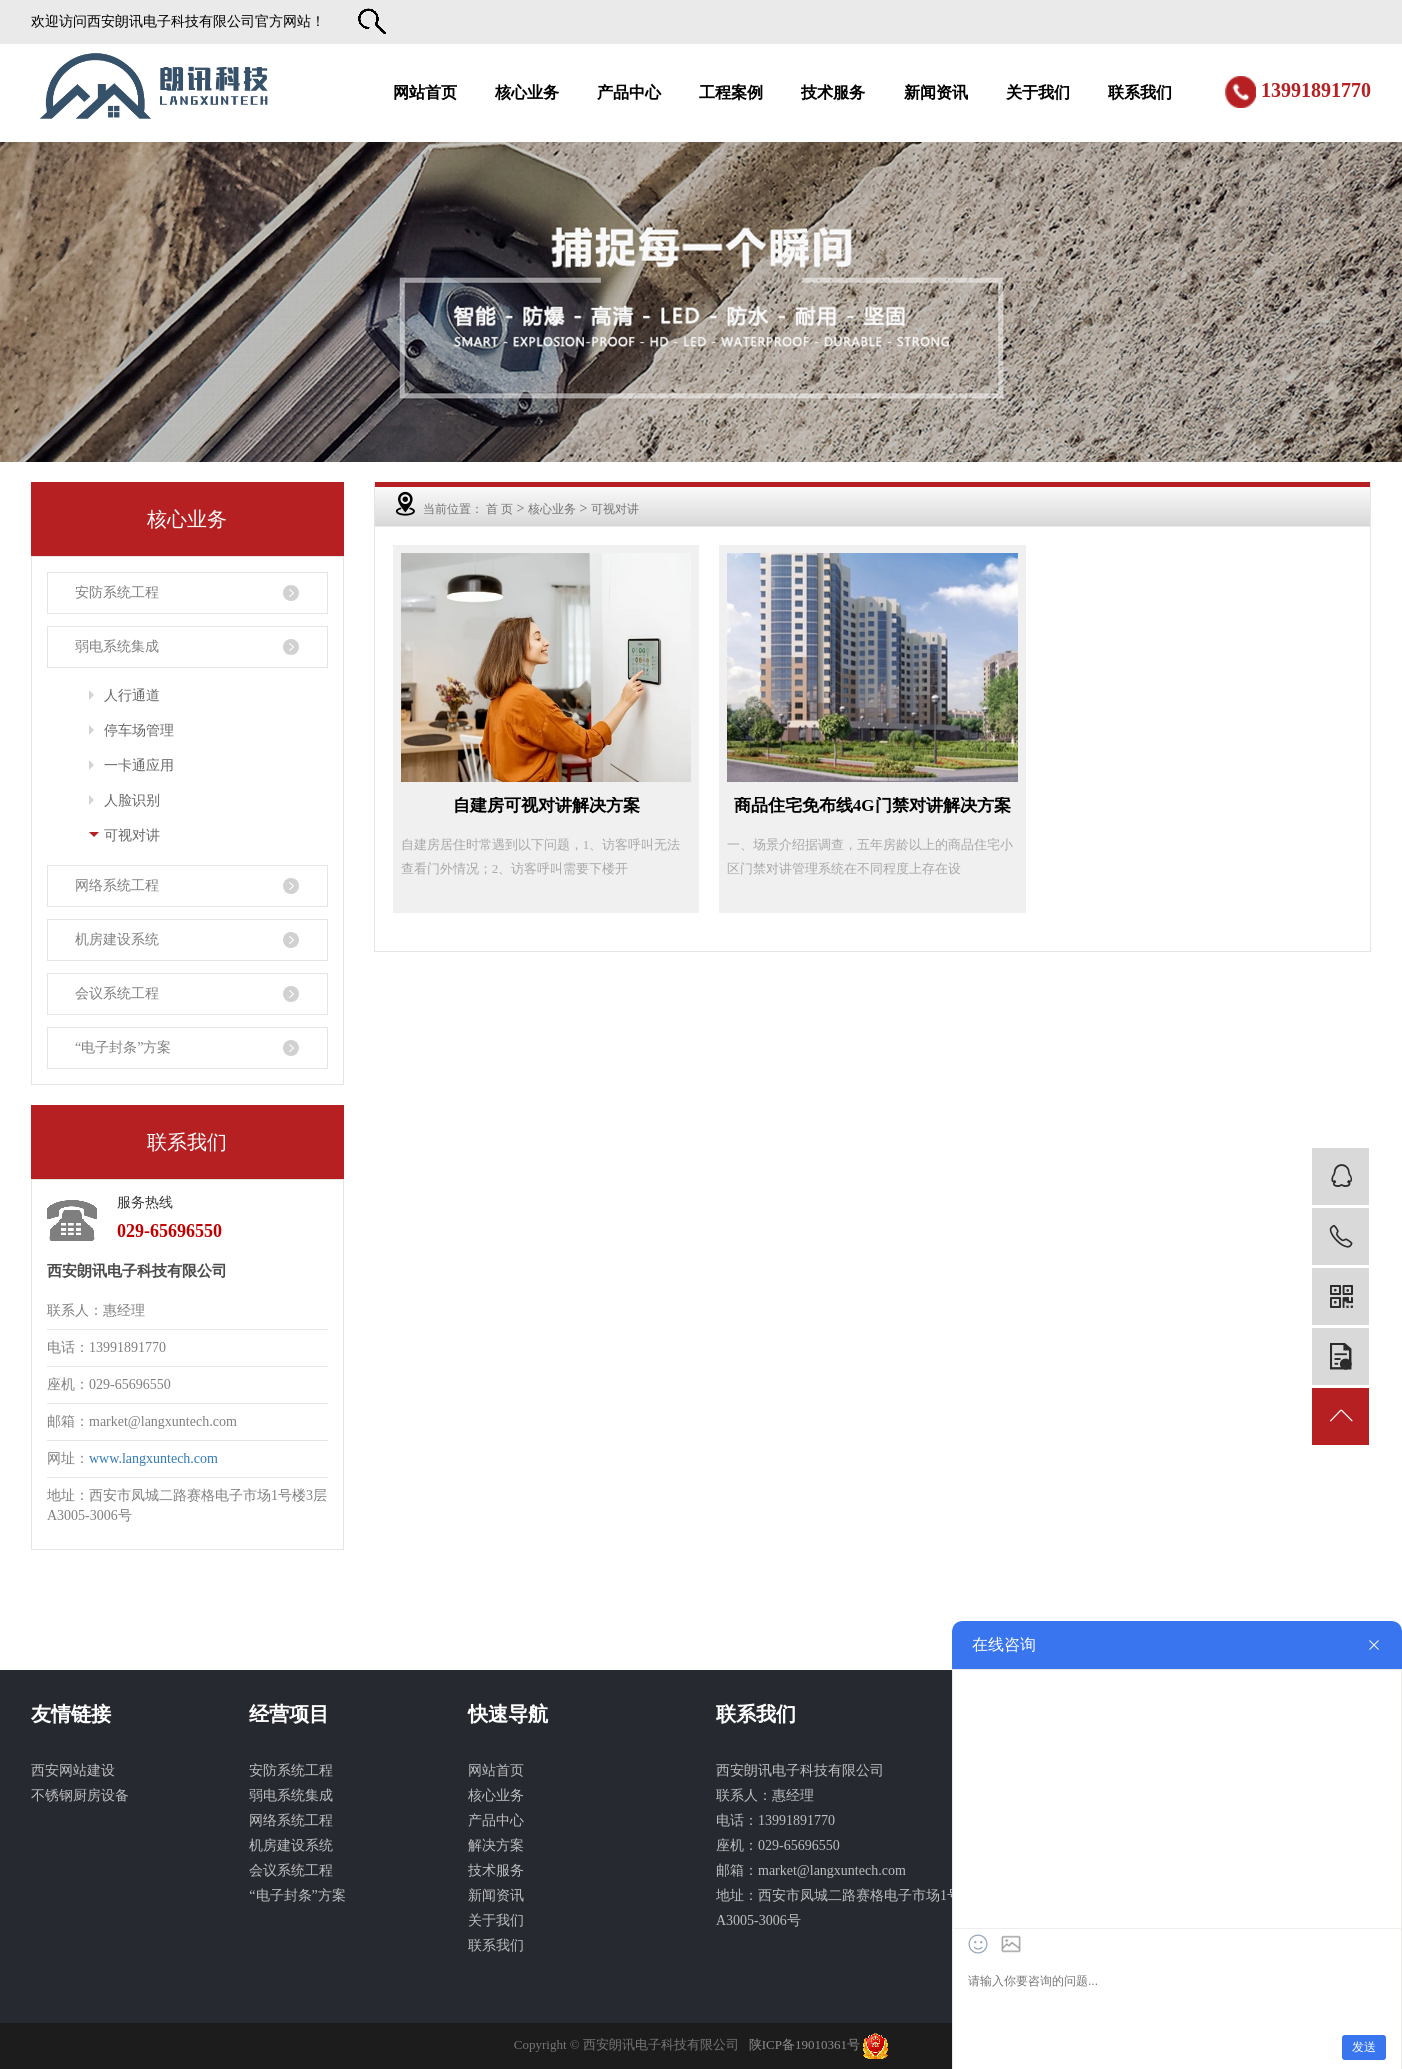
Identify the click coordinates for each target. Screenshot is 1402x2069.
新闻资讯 (936, 92)
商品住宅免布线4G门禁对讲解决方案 (872, 806)
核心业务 (527, 92)
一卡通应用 (139, 765)
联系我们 (1140, 92)
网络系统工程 (117, 885)
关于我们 (1038, 92)
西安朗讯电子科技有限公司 (171, 21)
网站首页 (425, 92)
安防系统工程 (117, 592)
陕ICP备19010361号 (804, 2044)
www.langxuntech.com (153, 1458)
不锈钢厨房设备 (80, 1795)
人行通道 (132, 695)
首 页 (499, 509)
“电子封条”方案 (123, 1047)
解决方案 (496, 1845)
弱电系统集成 (117, 646)
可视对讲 (132, 835)
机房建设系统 (117, 939)
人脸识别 (132, 800)
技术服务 (833, 92)
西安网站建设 (73, 1770)
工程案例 (731, 92)
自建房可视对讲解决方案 (546, 806)
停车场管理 (139, 730)
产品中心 (629, 92)
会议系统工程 (117, 993)
